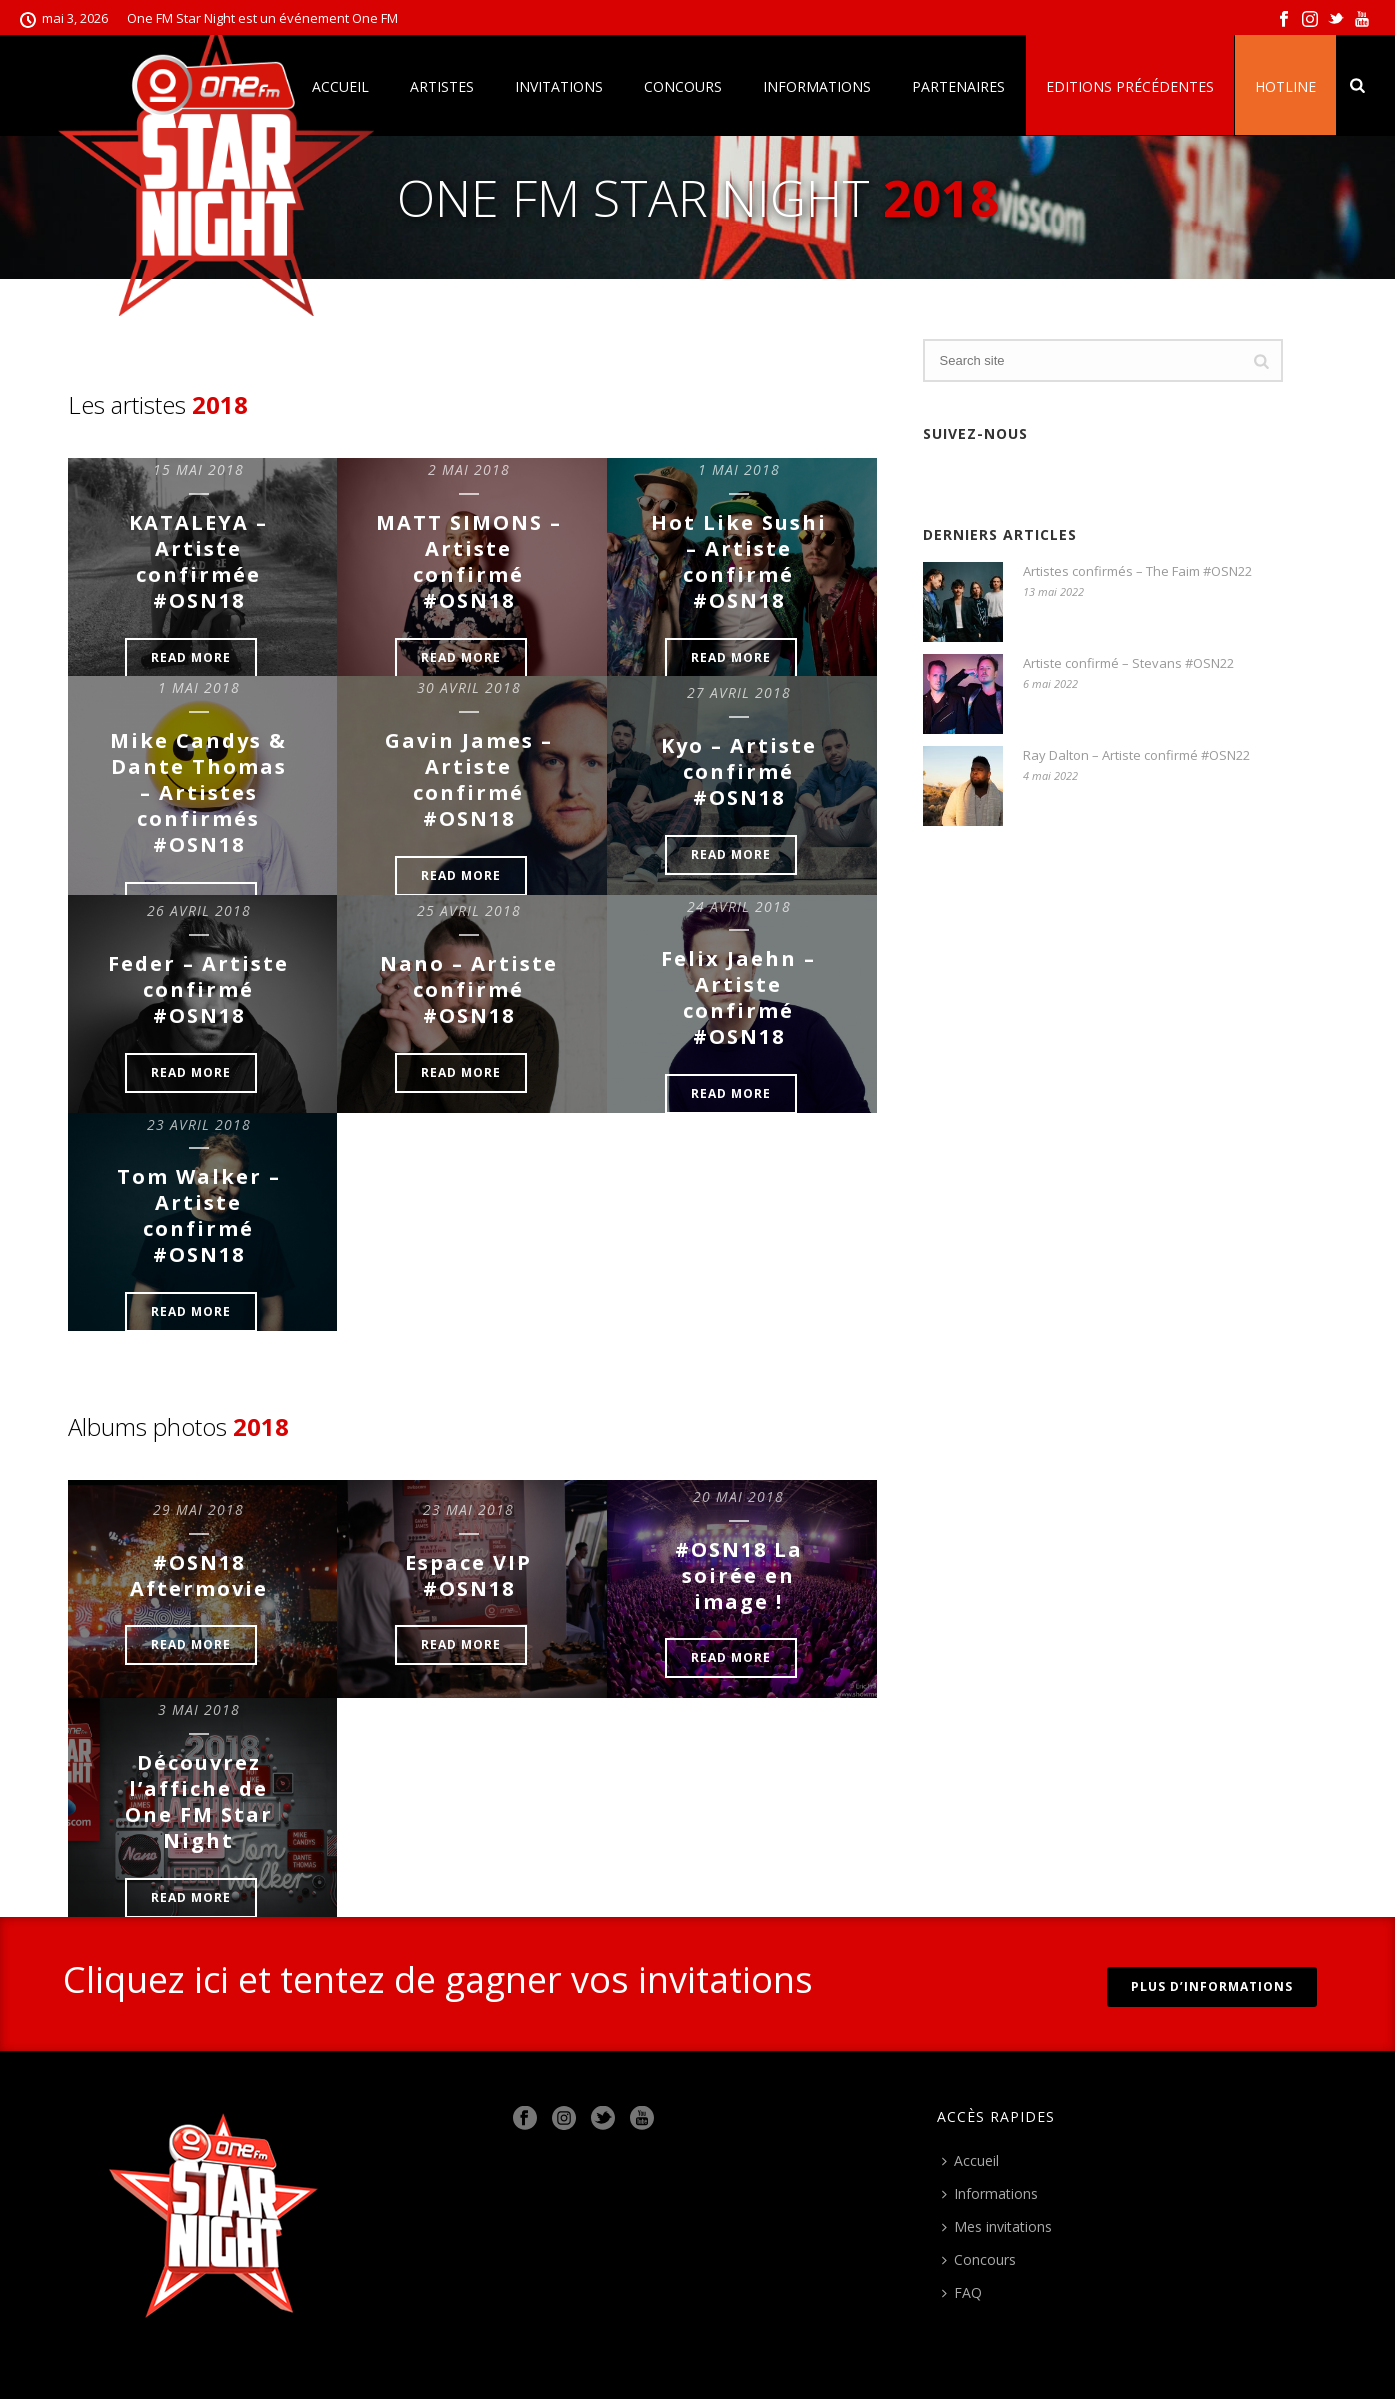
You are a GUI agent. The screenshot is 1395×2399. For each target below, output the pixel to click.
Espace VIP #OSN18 (468, 1575)
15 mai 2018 (198, 469)
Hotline (1285, 86)
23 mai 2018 (468, 1509)
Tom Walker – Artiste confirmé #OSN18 (199, 1215)
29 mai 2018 (198, 1509)
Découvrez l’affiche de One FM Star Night (199, 1801)
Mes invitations (997, 2226)
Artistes (442, 86)
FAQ (962, 2292)
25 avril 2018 (469, 910)
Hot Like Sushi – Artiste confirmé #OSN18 (739, 561)
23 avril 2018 (199, 1124)
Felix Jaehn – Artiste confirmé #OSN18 (738, 997)
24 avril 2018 (739, 906)
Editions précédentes (1130, 86)
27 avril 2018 (739, 692)
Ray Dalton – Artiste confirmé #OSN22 (1136, 755)
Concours (683, 86)
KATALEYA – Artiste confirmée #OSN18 (198, 561)
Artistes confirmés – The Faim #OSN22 (1137, 571)
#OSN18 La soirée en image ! (739, 1575)
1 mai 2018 (739, 469)
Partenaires (958, 86)
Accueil (970, 2160)
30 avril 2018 (469, 687)
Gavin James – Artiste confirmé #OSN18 (469, 779)
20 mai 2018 (738, 1496)
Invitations (559, 86)
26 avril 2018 (199, 910)
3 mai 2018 (199, 1709)
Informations (817, 86)
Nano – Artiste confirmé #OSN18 (469, 989)
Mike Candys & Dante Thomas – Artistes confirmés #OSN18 (198, 792)
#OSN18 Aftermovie (199, 1575)
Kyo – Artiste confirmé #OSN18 (739, 771)
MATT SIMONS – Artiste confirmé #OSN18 (469, 561)
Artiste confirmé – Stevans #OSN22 (1128, 663)
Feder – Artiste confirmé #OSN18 (198, 989)
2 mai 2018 (469, 469)
